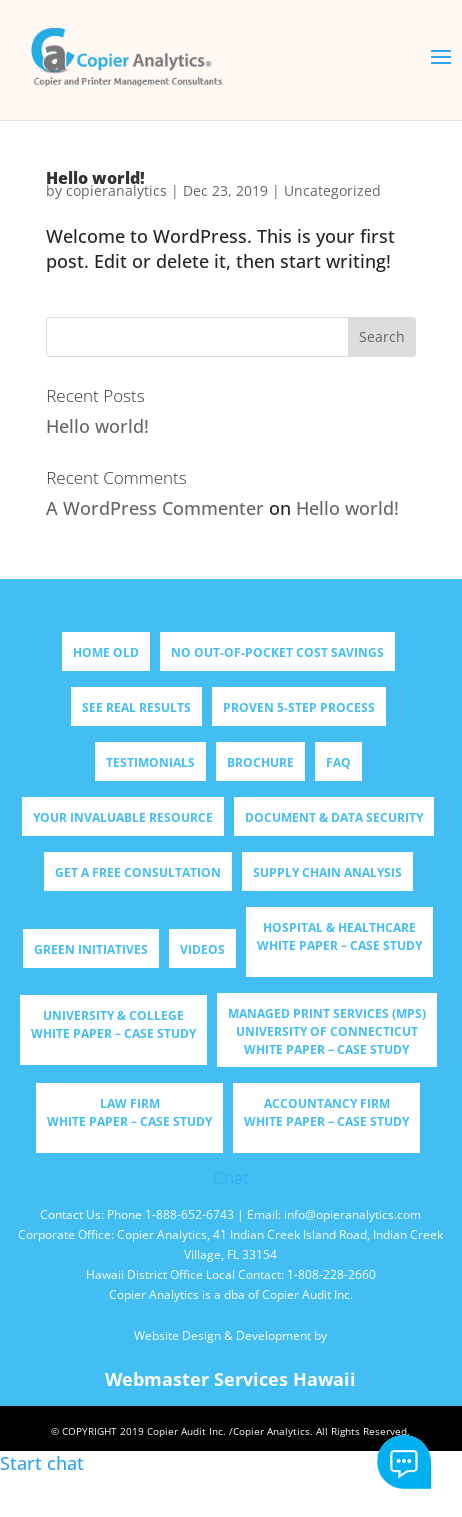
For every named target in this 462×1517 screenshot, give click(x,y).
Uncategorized (332, 190)
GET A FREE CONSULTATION (138, 872)
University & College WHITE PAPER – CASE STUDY (113, 1024)
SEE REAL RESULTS (136, 707)
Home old (106, 652)
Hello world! (97, 426)
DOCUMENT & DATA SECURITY (334, 817)
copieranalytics (116, 190)
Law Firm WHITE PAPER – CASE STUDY (129, 1112)
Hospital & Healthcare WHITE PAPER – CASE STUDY (339, 936)
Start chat (404, 1462)
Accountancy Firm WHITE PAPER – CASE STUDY (326, 1112)
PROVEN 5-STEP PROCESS (299, 707)
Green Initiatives (91, 949)
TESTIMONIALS (150, 762)
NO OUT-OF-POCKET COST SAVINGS (277, 652)
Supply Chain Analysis (327, 872)
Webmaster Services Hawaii (230, 1379)
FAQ (338, 762)
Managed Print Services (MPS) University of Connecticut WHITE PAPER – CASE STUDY (327, 1031)
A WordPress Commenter (155, 508)
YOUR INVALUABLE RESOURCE (123, 817)
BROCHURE (260, 762)
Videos (202, 949)
